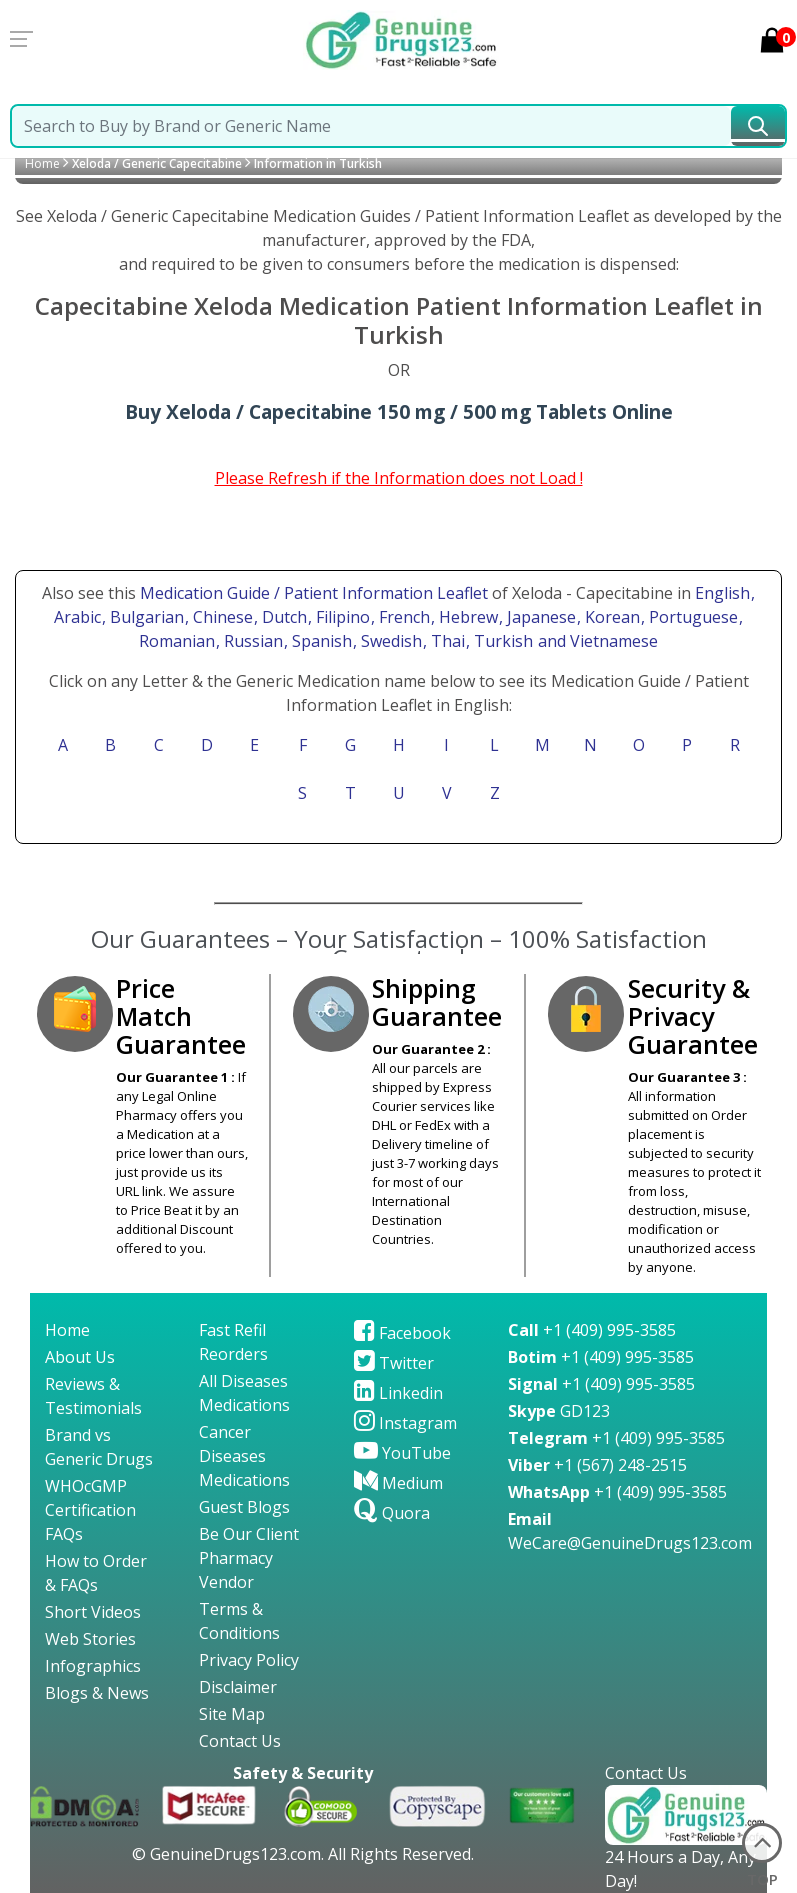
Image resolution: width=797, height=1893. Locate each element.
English (722, 593)
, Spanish (320, 641)
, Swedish (389, 641)
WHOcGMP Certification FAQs (90, 1510)
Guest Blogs (244, 1507)
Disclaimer (238, 1687)
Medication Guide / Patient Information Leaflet (314, 593)
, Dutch (282, 617)
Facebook (402, 1333)
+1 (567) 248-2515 (597, 1465)
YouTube (402, 1453)
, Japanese (539, 617)
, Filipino (341, 617)
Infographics (93, 1666)
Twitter (394, 1363)
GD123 (559, 1411)
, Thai (446, 641)
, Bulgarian (145, 617)
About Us (80, 1357)
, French (402, 617)
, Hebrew (466, 617)
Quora (392, 1513)
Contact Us (240, 1741)
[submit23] (758, 126)
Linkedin (398, 1393)
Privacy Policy (249, 1660)
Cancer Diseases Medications (244, 1456)
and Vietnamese (596, 641)
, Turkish (501, 641)
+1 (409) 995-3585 (592, 1330)
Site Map (232, 1714)
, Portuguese (691, 617)
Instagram (405, 1423)
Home (42, 163)
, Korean (610, 617)
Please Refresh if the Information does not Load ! (399, 478)
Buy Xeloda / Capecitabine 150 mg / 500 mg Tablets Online (399, 411)
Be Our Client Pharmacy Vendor (249, 1558)
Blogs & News (97, 1693)
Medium (398, 1483)
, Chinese (221, 617)
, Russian (251, 641)
